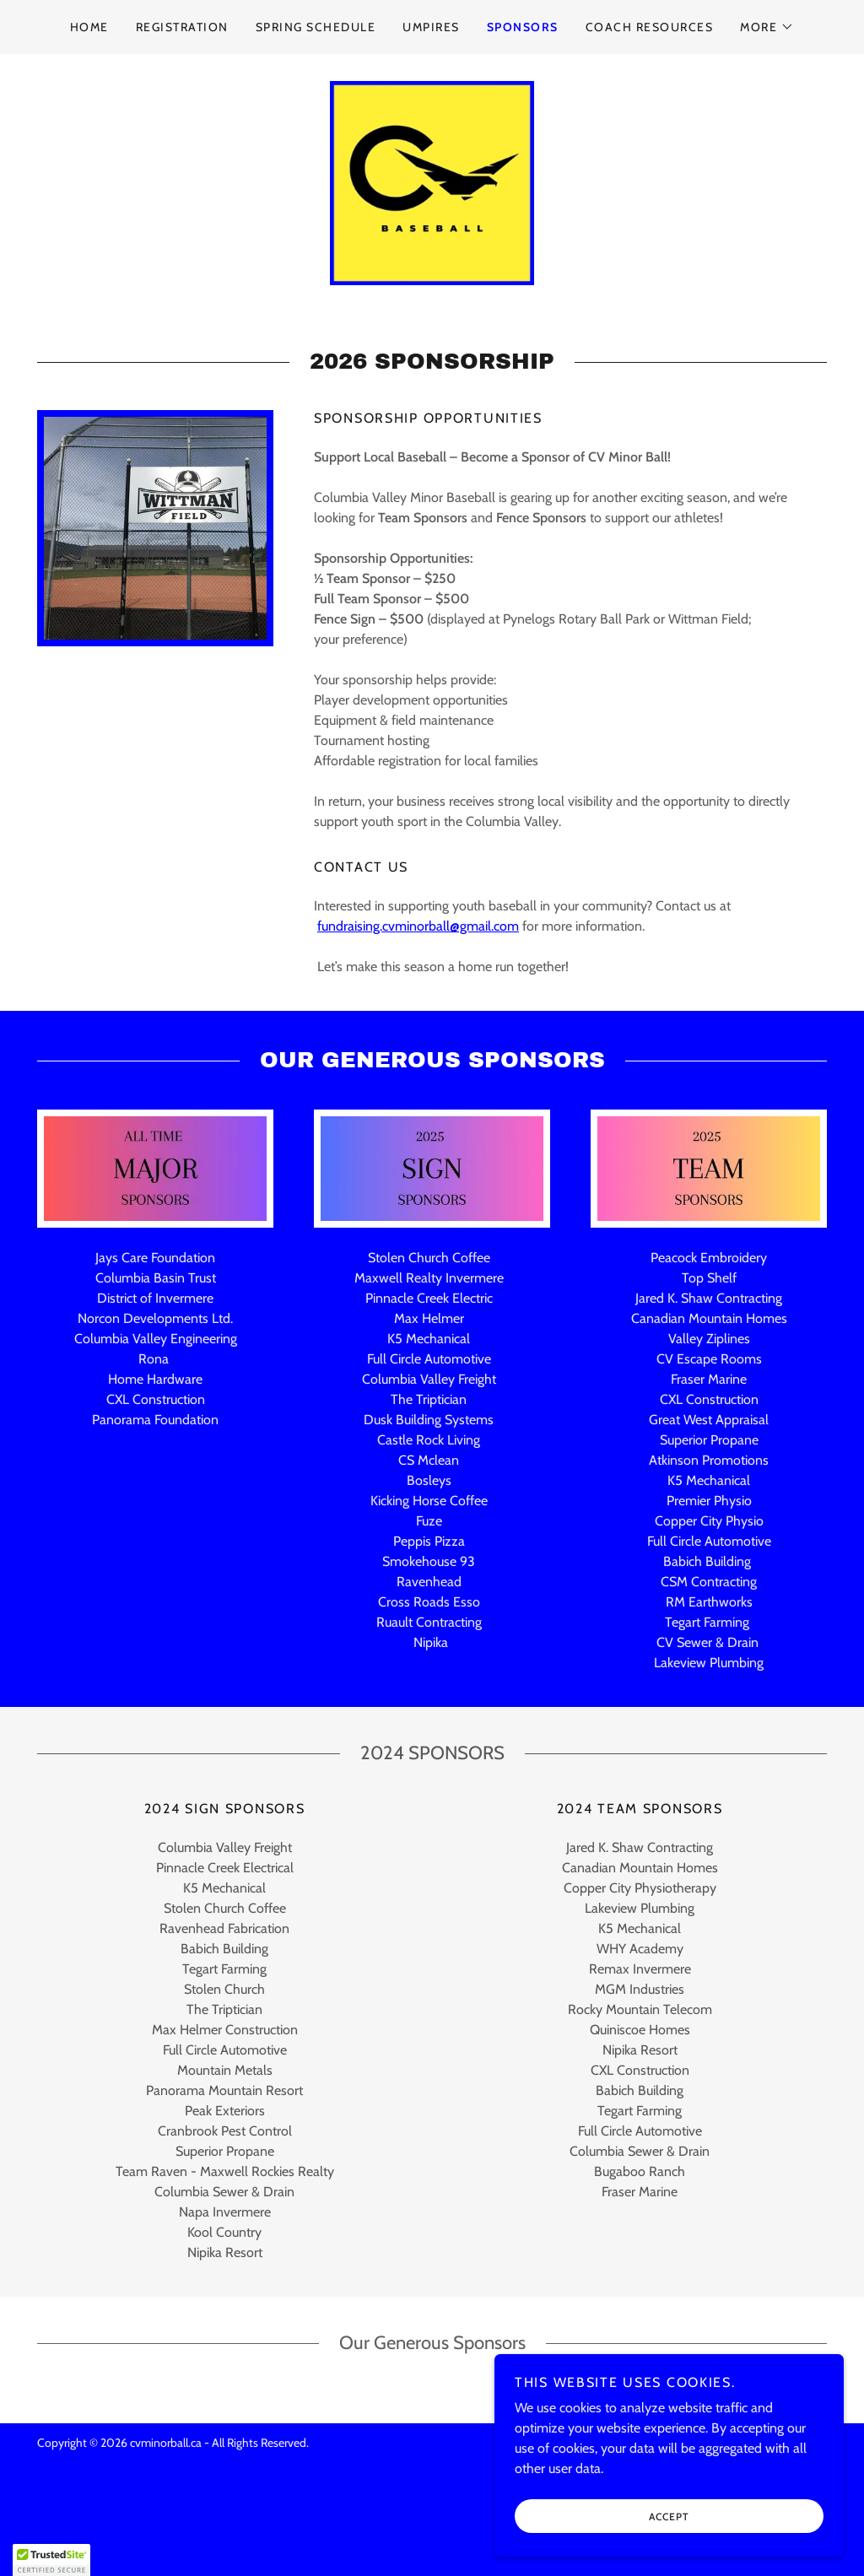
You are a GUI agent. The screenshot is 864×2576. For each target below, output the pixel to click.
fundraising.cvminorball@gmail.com (418, 992)
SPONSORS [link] (523, 27)
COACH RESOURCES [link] (649, 27)
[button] (767, 27)
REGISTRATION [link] (182, 27)
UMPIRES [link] (431, 27)
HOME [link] (89, 27)
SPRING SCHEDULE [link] (315, 27)
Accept (675, 2550)
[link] (432, 215)
